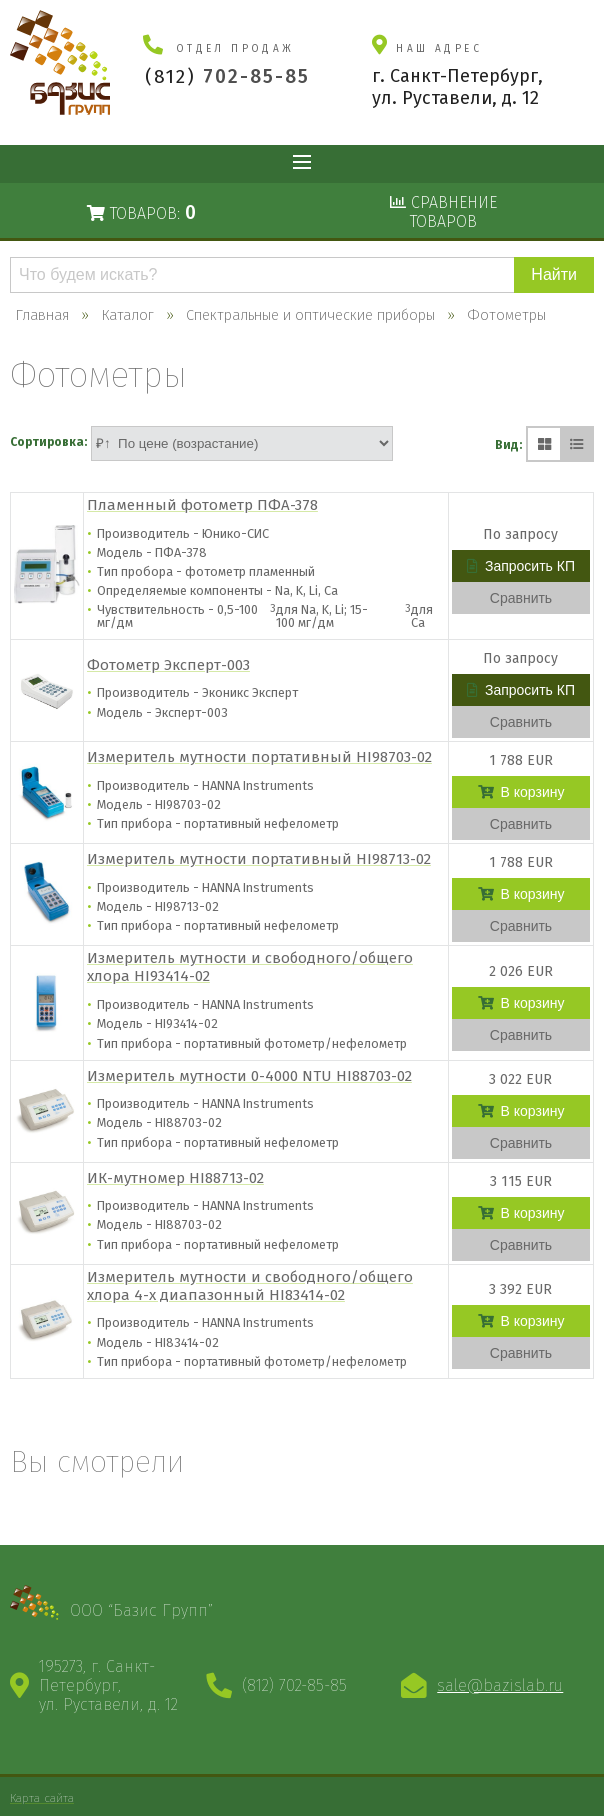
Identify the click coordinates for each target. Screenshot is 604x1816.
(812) (227, 76)
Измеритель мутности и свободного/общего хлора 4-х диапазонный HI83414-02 (250, 1286)
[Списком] (576, 444)
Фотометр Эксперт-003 (168, 665)
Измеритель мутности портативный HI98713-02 (259, 859)
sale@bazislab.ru (500, 1685)
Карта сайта (42, 1798)
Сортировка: (48, 442)
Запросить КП (521, 566)
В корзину (521, 792)
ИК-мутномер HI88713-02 (175, 1178)
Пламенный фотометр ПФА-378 (202, 505)
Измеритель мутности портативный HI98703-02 (259, 757)
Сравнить (521, 598)
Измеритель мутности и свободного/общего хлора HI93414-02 (250, 967)
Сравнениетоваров (443, 212)
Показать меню (302, 164)
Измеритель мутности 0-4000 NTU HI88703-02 (249, 1076)
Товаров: (141, 212)
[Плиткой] (544, 444)
